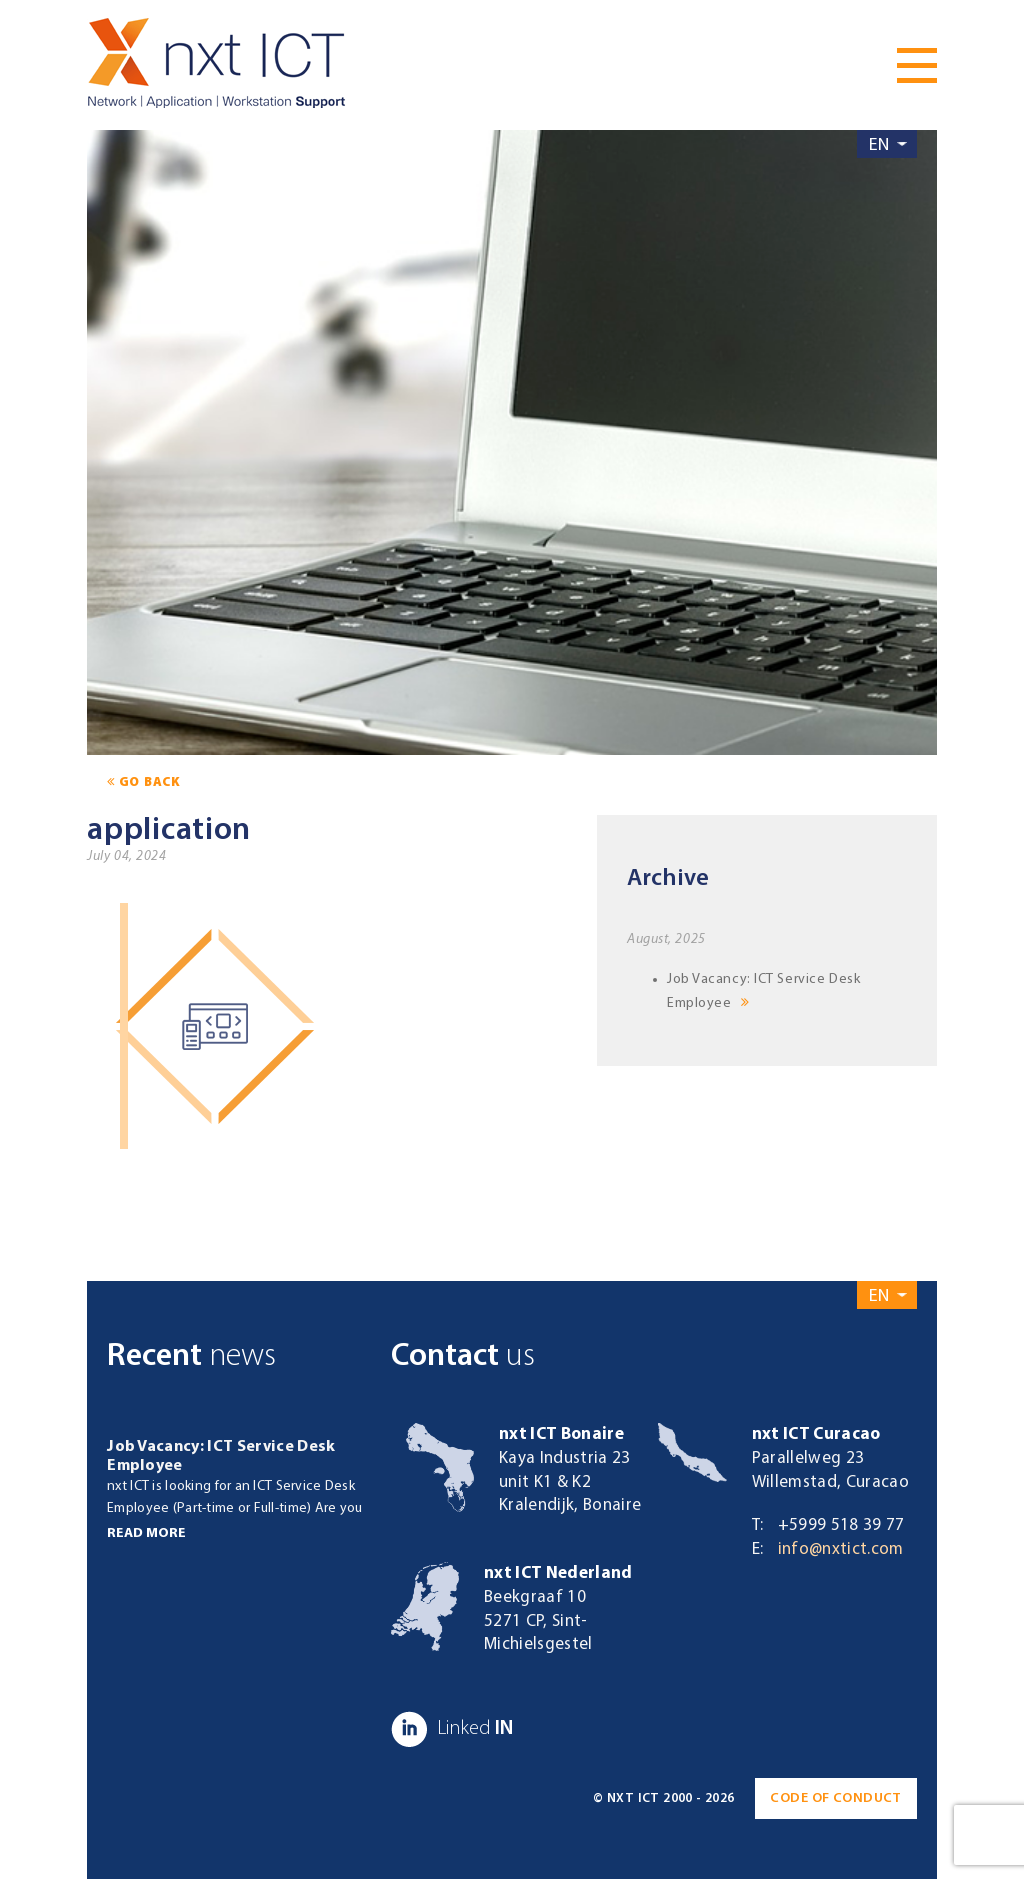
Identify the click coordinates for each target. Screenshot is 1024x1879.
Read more (146, 1533)
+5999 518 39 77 (841, 1525)
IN (452, 1729)
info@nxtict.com (841, 1549)
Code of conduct (835, 1798)
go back (144, 782)
